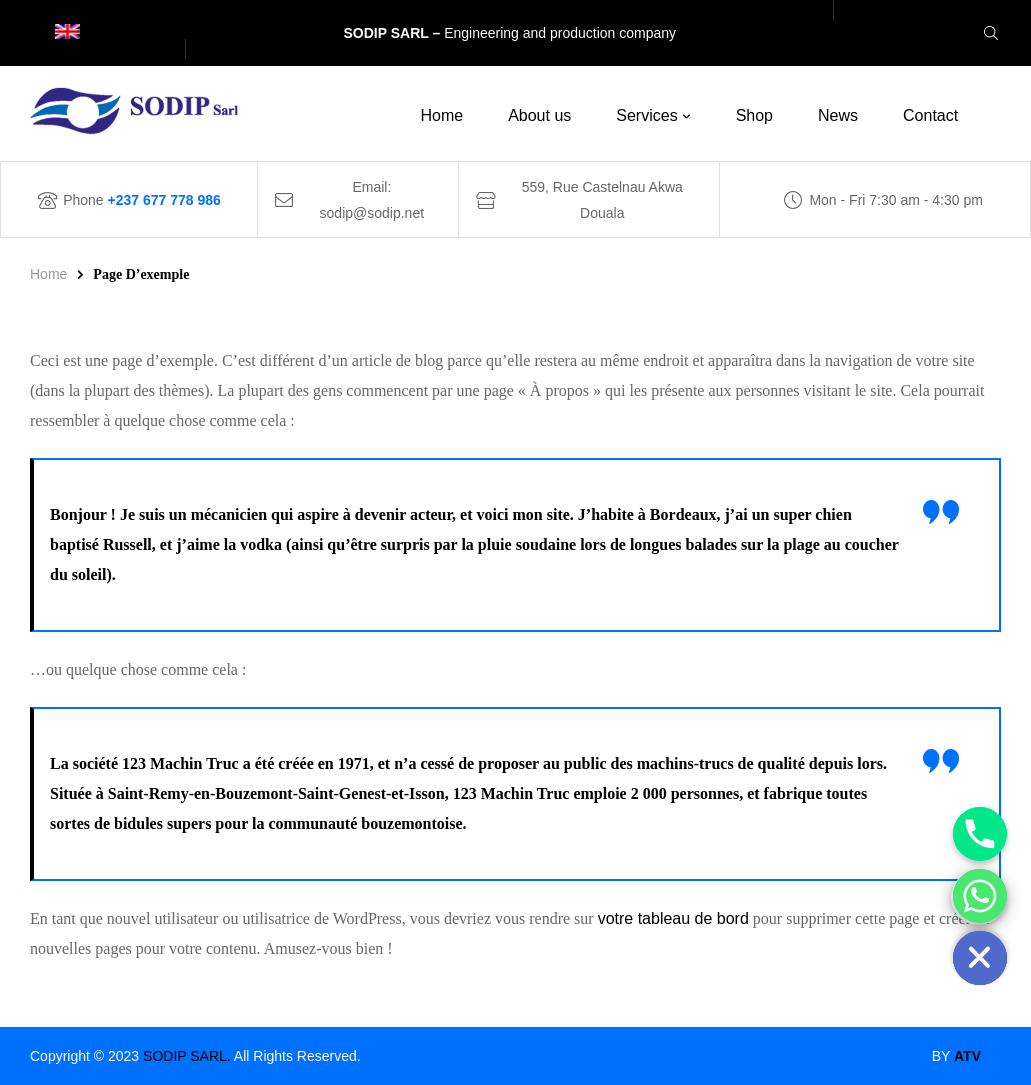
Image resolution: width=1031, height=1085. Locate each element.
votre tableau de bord (673, 918)
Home (48, 274)
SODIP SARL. (187, 1056)
